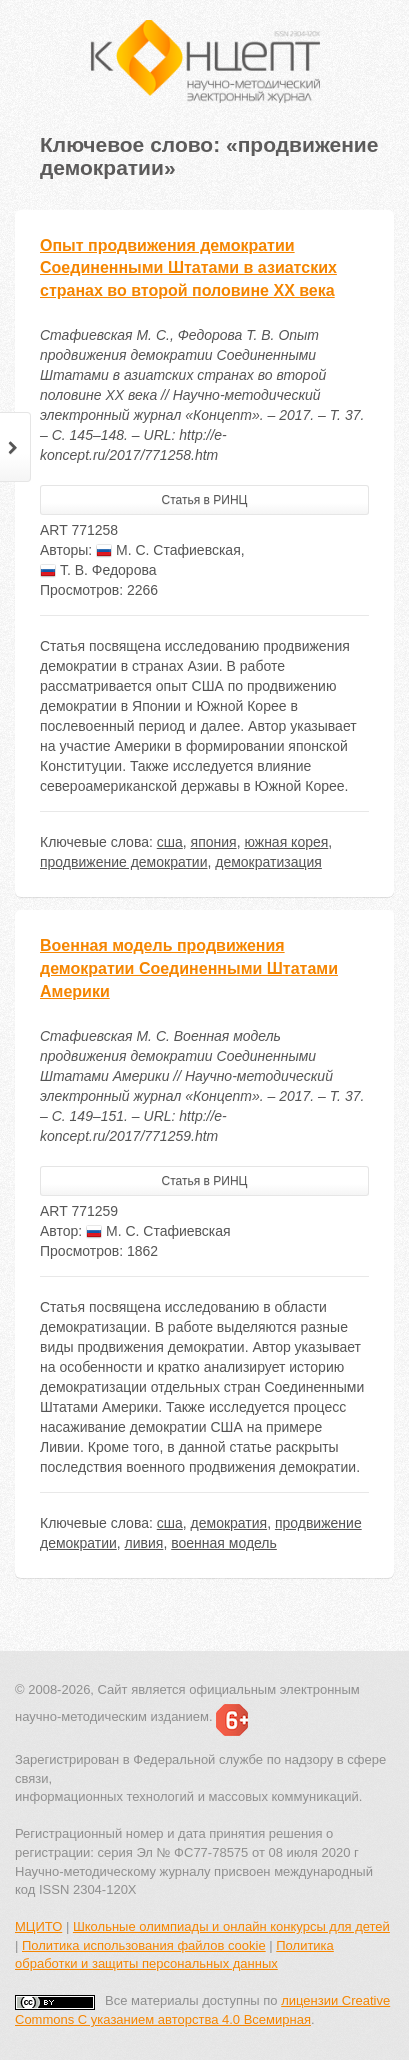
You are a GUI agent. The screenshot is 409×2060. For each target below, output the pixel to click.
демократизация (268, 862)
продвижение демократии (123, 862)
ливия (144, 1543)
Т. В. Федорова (98, 570)
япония (214, 842)
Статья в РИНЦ (205, 500)
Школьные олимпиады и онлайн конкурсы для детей (231, 1926)
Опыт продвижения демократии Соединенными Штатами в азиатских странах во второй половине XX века (188, 268)
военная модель (224, 1543)
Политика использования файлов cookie (144, 1945)
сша (170, 842)
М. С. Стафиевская (168, 550)
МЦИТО (38, 1926)
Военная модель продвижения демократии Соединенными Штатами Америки (189, 968)
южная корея (286, 842)
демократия (229, 1523)
